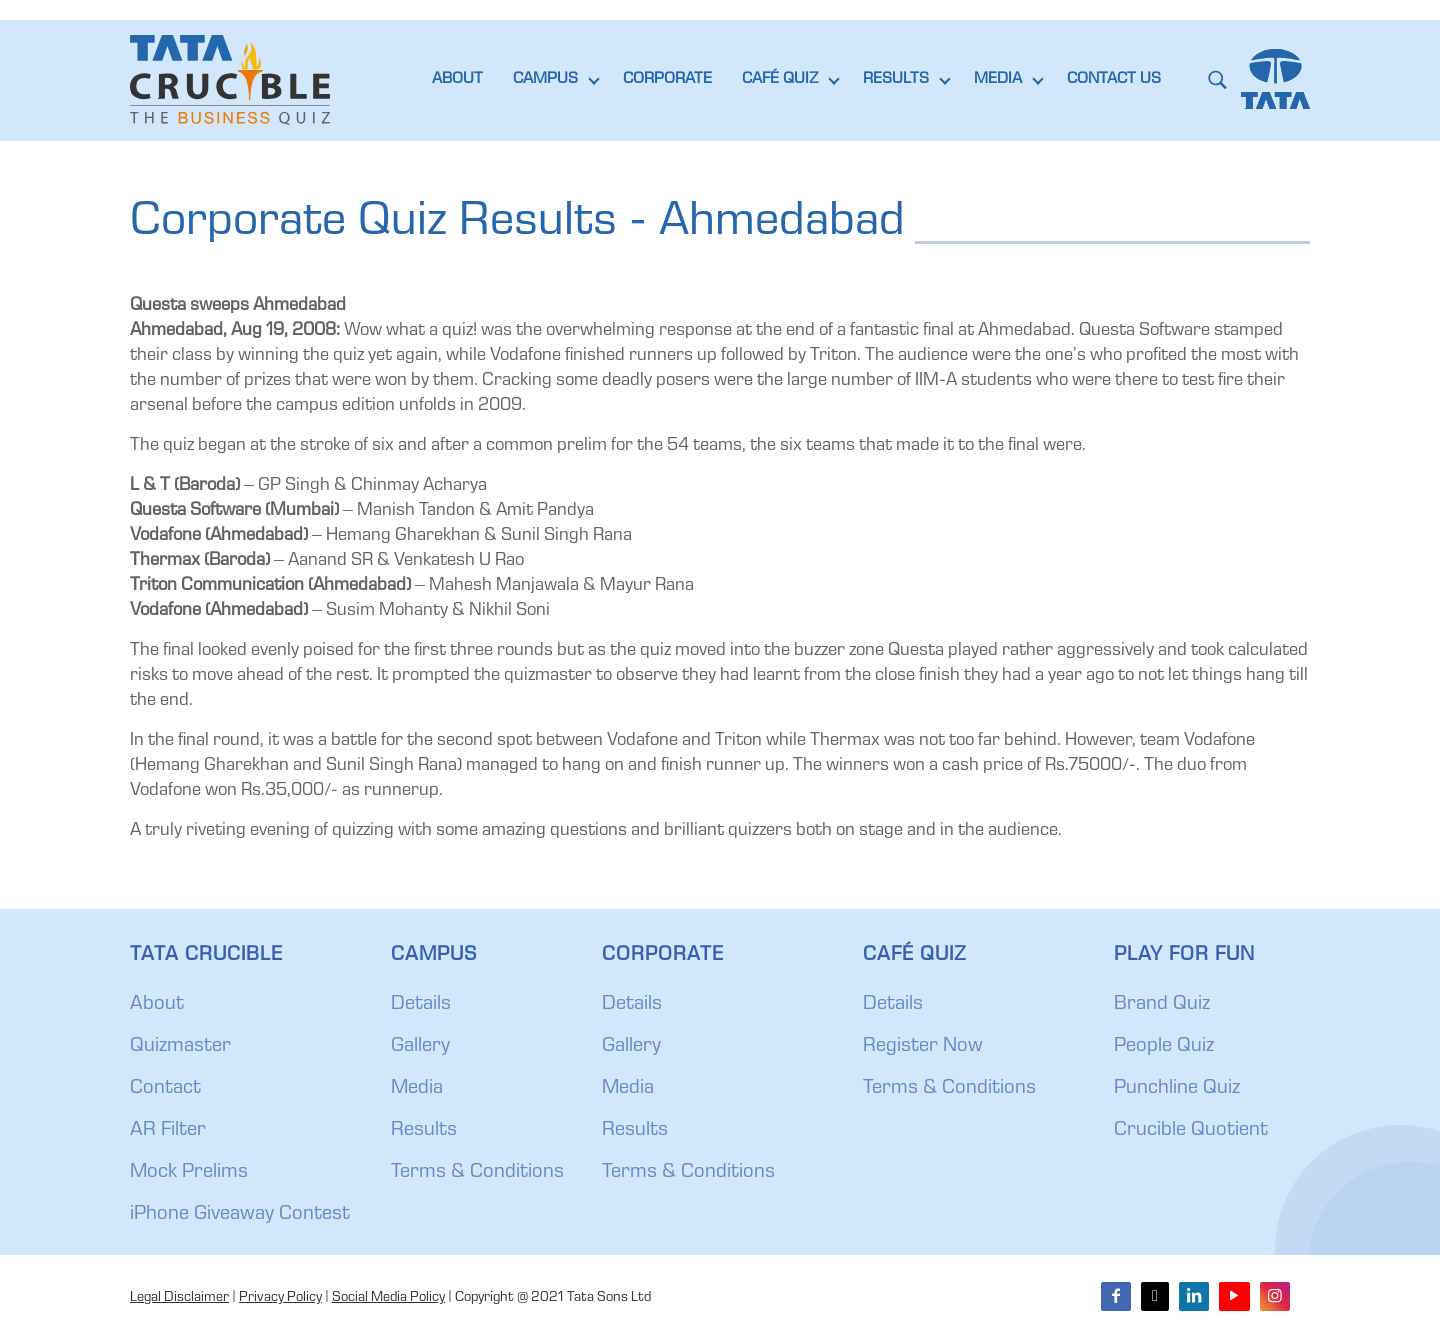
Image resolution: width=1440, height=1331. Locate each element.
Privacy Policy (280, 1298)
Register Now (923, 1047)
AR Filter (168, 1131)
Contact (165, 1089)
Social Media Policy (388, 1298)
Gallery (420, 1047)
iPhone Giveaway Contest (240, 1215)
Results (424, 1131)
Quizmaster (180, 1047)
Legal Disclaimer (179, 1298)
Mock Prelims (189, 1173)
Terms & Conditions (477, 1173)
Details (421, 1005)
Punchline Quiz (1177, 1089)
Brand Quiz (1162, 1005)
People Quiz (1164, 1047)
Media (417, 1089)
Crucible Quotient (1191, 1131)
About (157, 1005)
